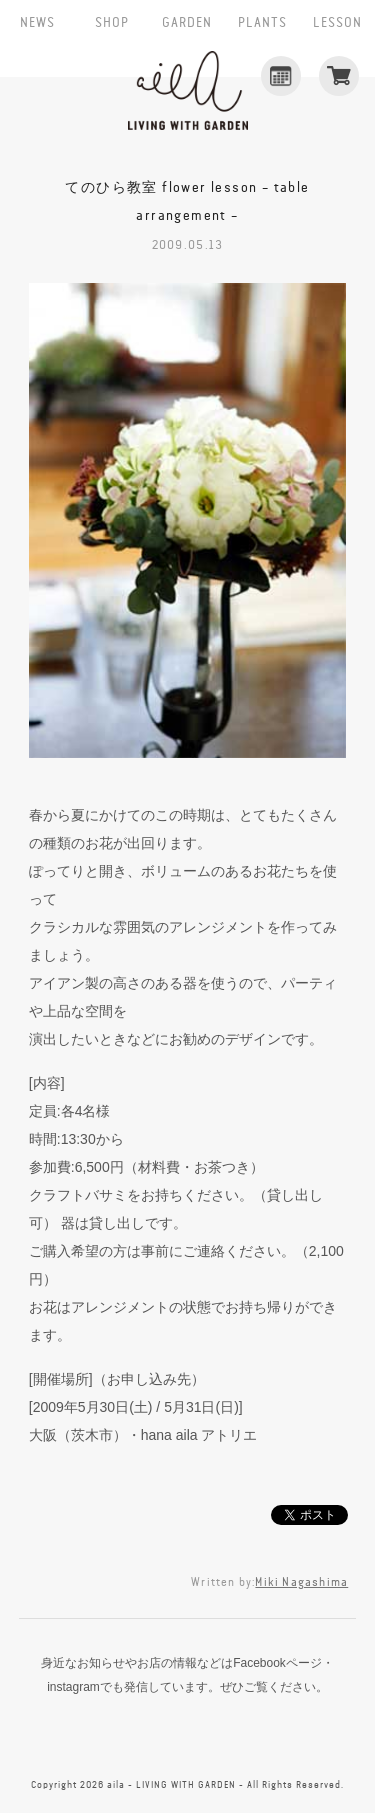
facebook (104, 1739)
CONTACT (271, 1739)
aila (188, 90)
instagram (188, 1739)
